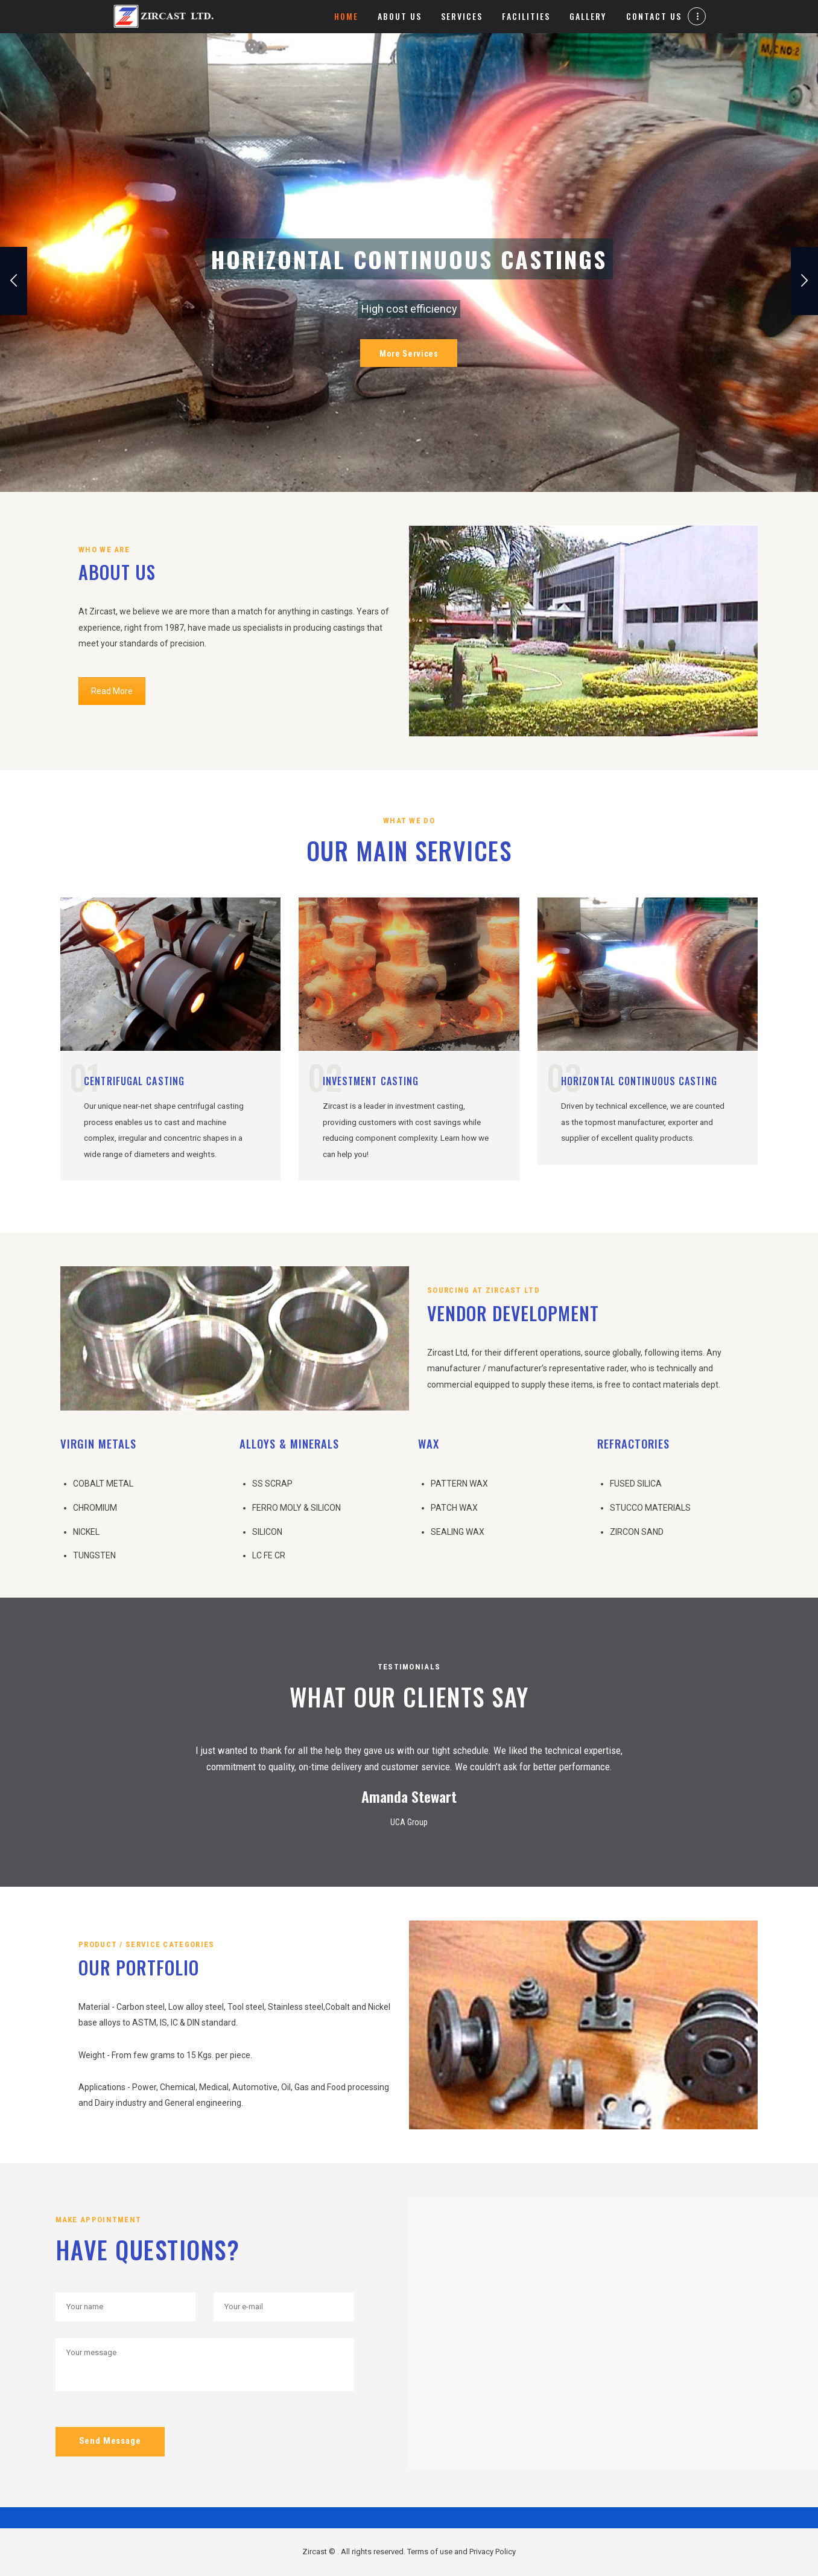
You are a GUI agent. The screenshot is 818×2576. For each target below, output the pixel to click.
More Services (408, 354)
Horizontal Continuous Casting (639, 1081)
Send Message (110, 2440)
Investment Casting (371, 1081)
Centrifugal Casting (134, 1081)
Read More (112, 691)
